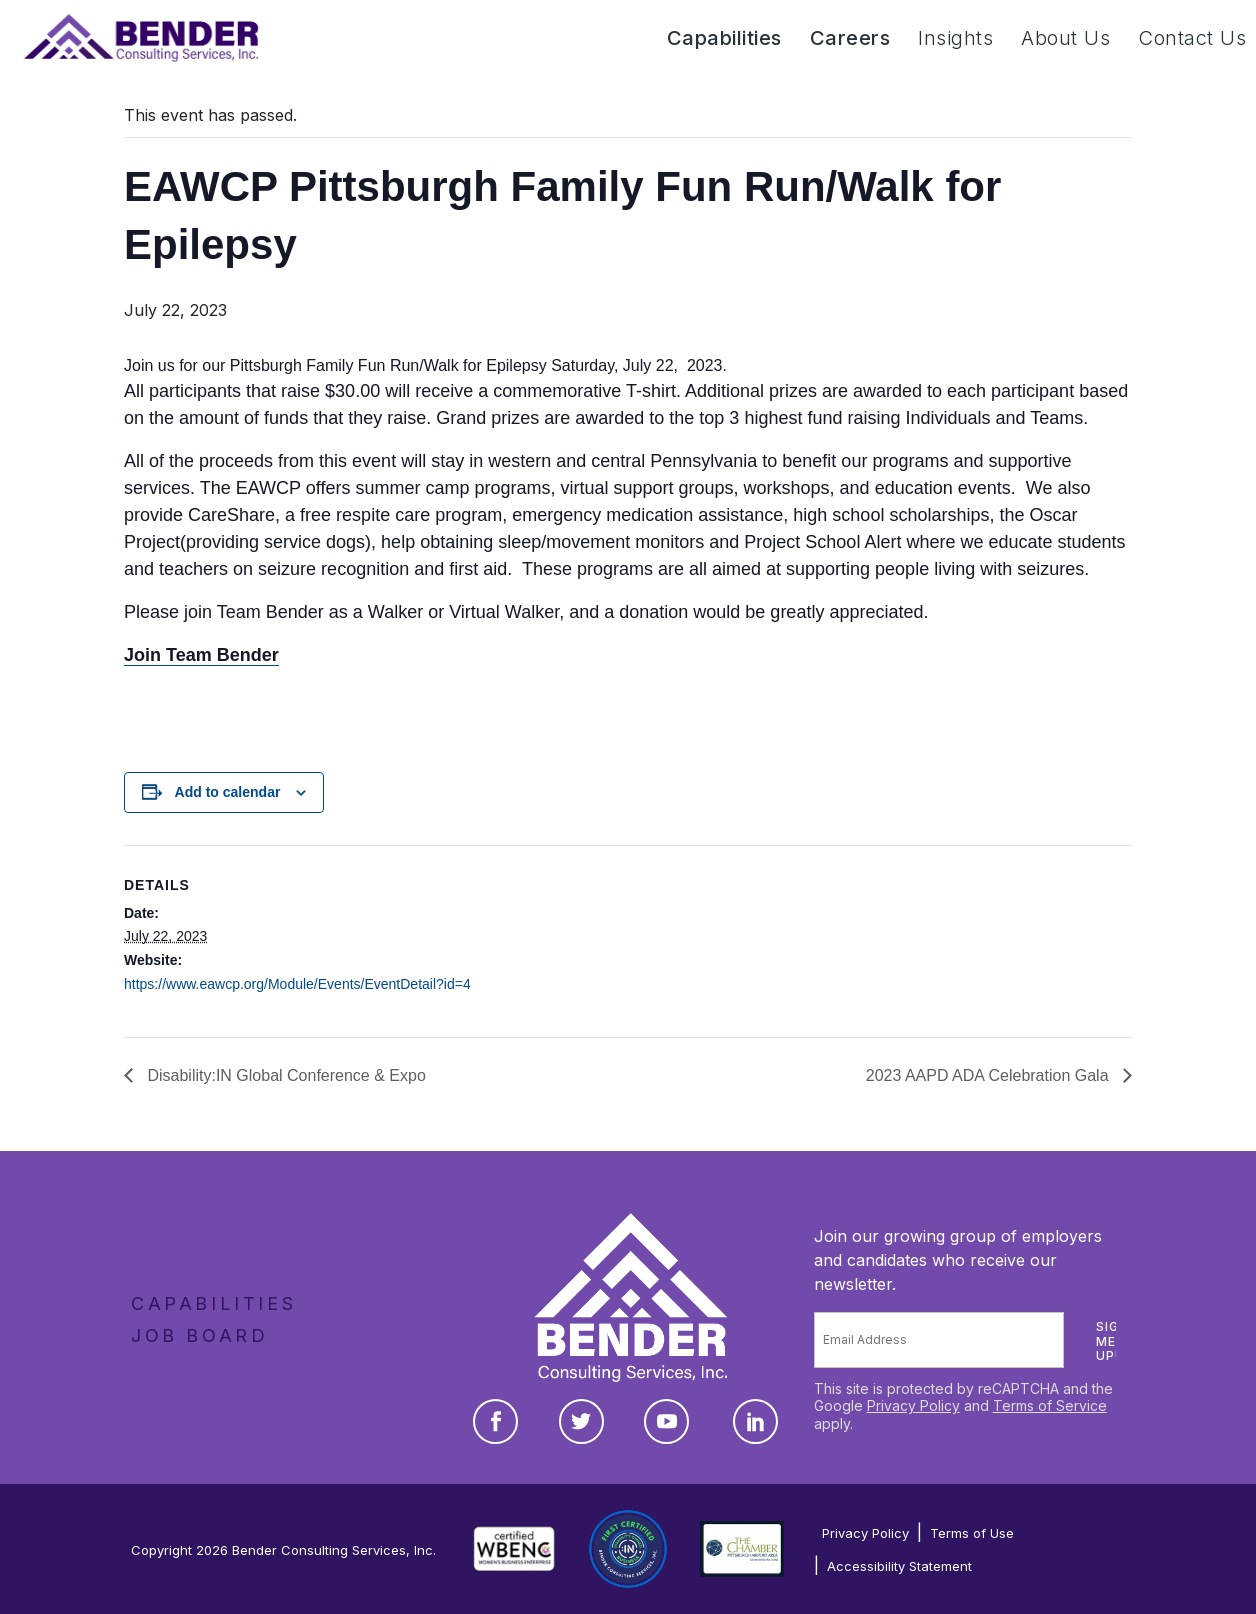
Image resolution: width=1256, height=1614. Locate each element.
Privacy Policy (913, 1405)
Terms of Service (1050, 1405)
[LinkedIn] (755, 1421)
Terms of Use (972, 1533)
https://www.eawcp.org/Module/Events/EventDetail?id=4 (297, 984)
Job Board (199, 1335)
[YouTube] (666, 1421)
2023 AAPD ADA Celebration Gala (989, 1075)
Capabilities (213, 1303)
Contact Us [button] (1192, 38)
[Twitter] (581, 1421)
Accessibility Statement (899, 1566)
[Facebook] (495, 1421)
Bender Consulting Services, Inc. (334, 1550)
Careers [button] (850, 38)
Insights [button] (955, 38)
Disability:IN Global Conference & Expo (284, 1075)
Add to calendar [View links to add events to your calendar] (228, 792)
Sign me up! (1112, 1341)
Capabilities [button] (724, 38)
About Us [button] (1065, 38)
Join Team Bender (201, 655)
